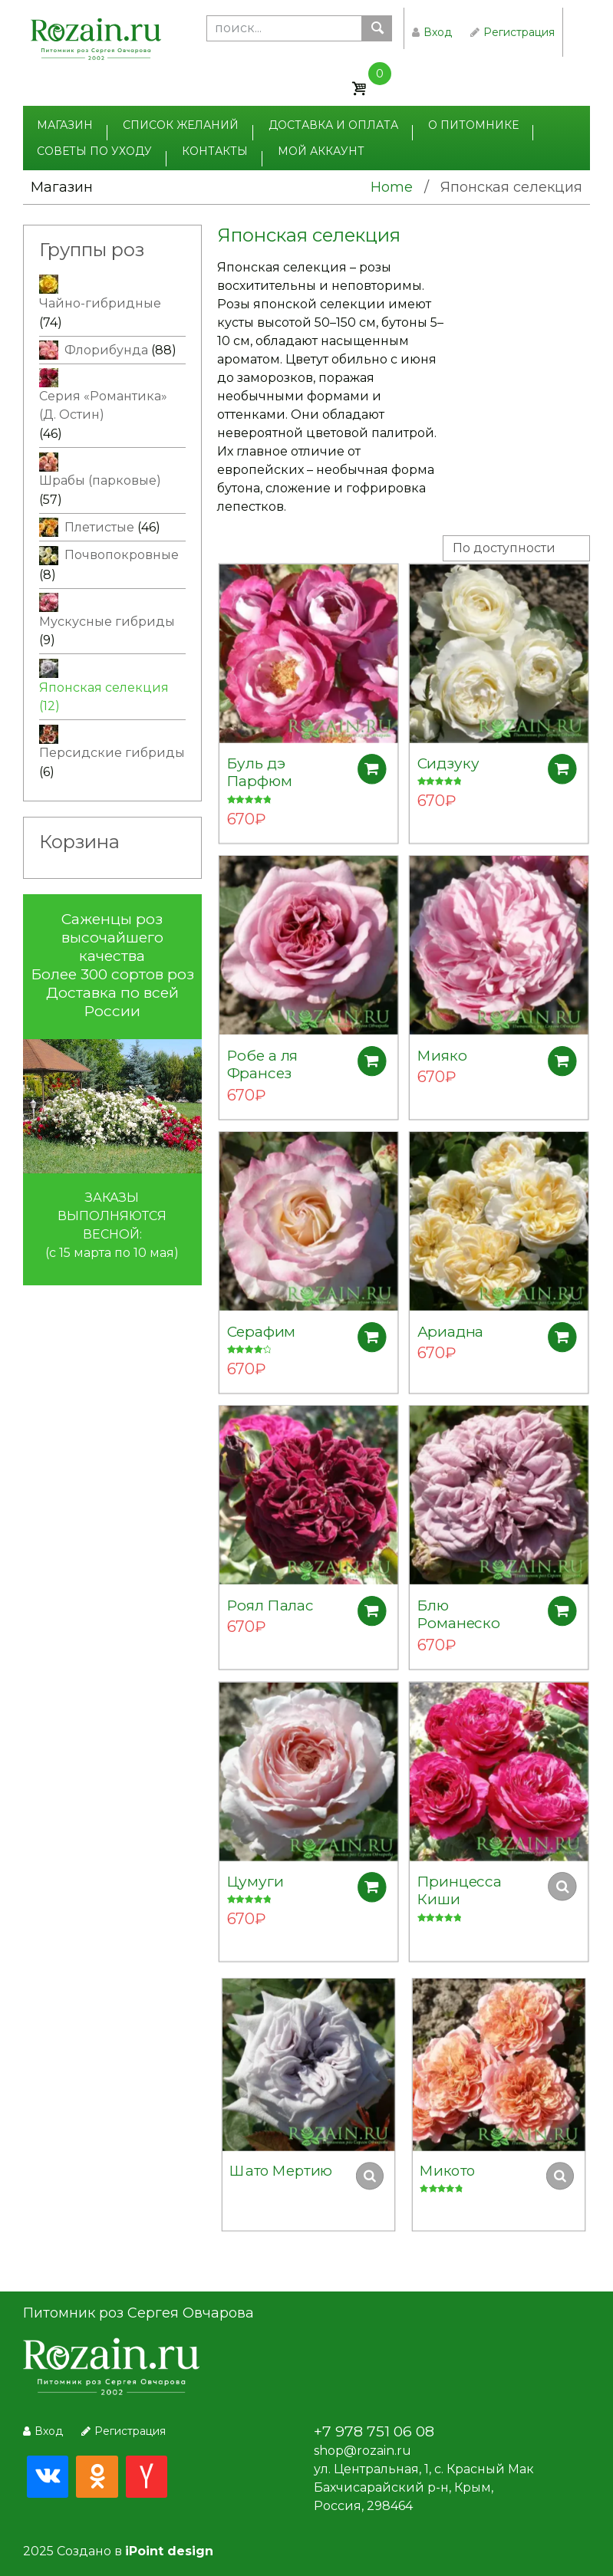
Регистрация (512, 32)
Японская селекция (104, 687)
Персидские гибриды (112, 752)
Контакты (215, 151)
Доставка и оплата (333, 125)
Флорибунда (106, 350)
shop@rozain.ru (362, 2450)
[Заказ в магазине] (516, 548)
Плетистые (99, 527)
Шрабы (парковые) (100, 480)
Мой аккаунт (321, 151)
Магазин (65, 125)
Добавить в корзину (370, 763)
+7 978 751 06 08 (374, 2431)
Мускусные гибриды (107, 621)
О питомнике (473, 125)
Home (392, 187)
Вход (432, 32)
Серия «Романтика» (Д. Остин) (103, 405)
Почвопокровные (121, 555)
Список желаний (181, 125)
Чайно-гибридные (100, 303)
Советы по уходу (94, 151)
